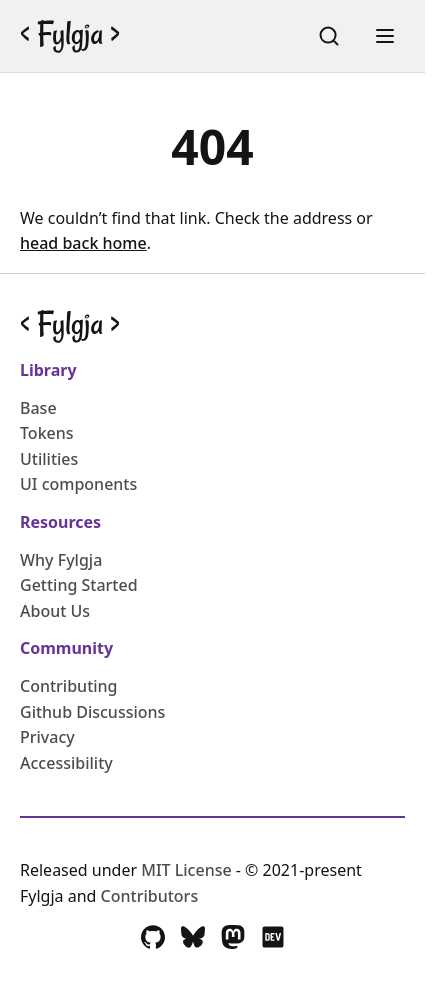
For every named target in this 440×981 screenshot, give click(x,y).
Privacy (47, 737)
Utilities (49, 459)
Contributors (150, 896)
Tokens (47, 433)
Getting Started (79, 585)
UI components (78, 484)
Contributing (69, 686)
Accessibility (66, 763)
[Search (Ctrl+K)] (329, 36)
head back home (83, 243)
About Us (55, 611)
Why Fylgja (61, 560)
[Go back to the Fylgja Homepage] (70, 36)
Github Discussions (92, 712)
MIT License (188, 870)
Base (38, 408)
